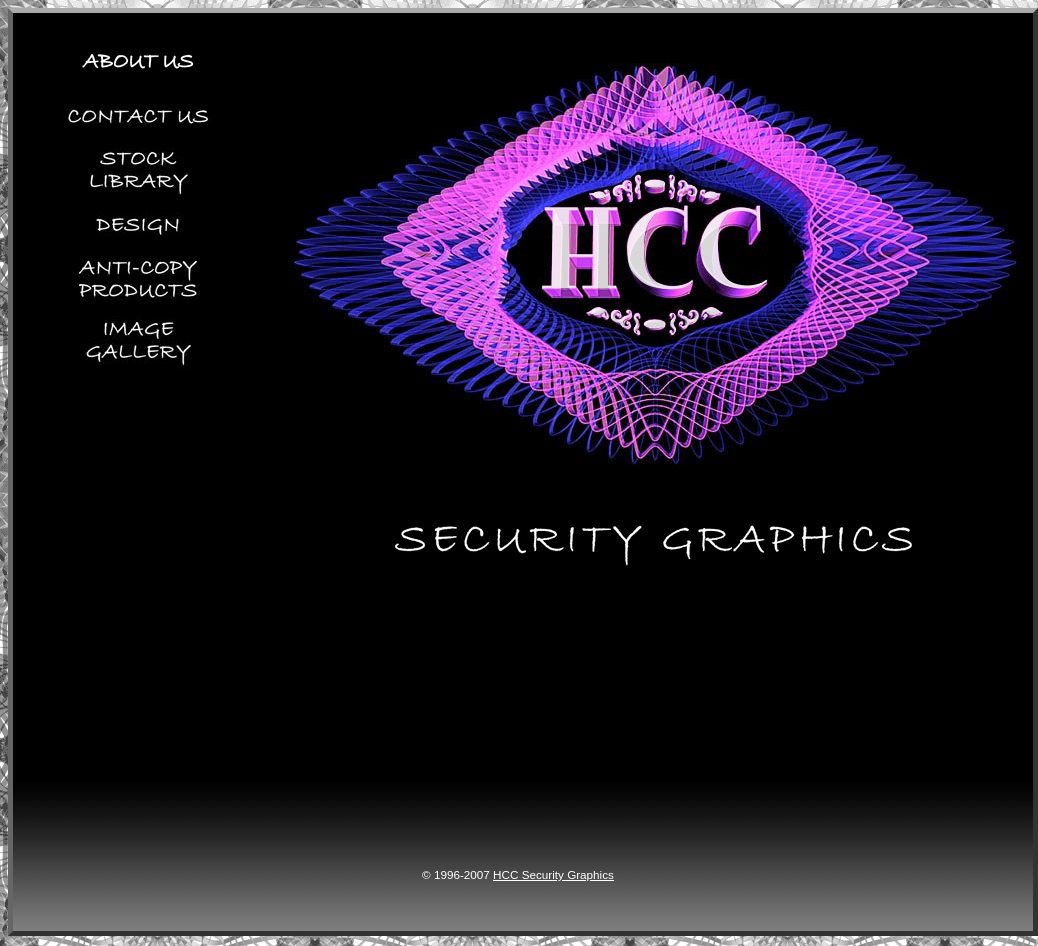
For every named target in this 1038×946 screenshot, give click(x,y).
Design (133, 224)
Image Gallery (133, 366)
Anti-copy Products (133, 280)
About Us (133, 48)
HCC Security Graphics (553, 874)
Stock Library (133, 168)
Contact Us (133, 112)
